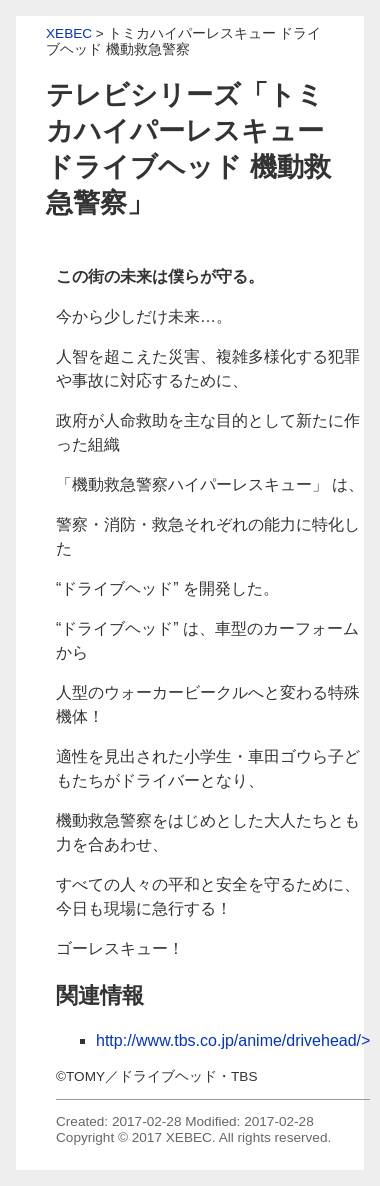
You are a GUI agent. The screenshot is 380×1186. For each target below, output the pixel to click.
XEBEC (69, 33)
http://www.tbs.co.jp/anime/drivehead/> (233, 1040)
